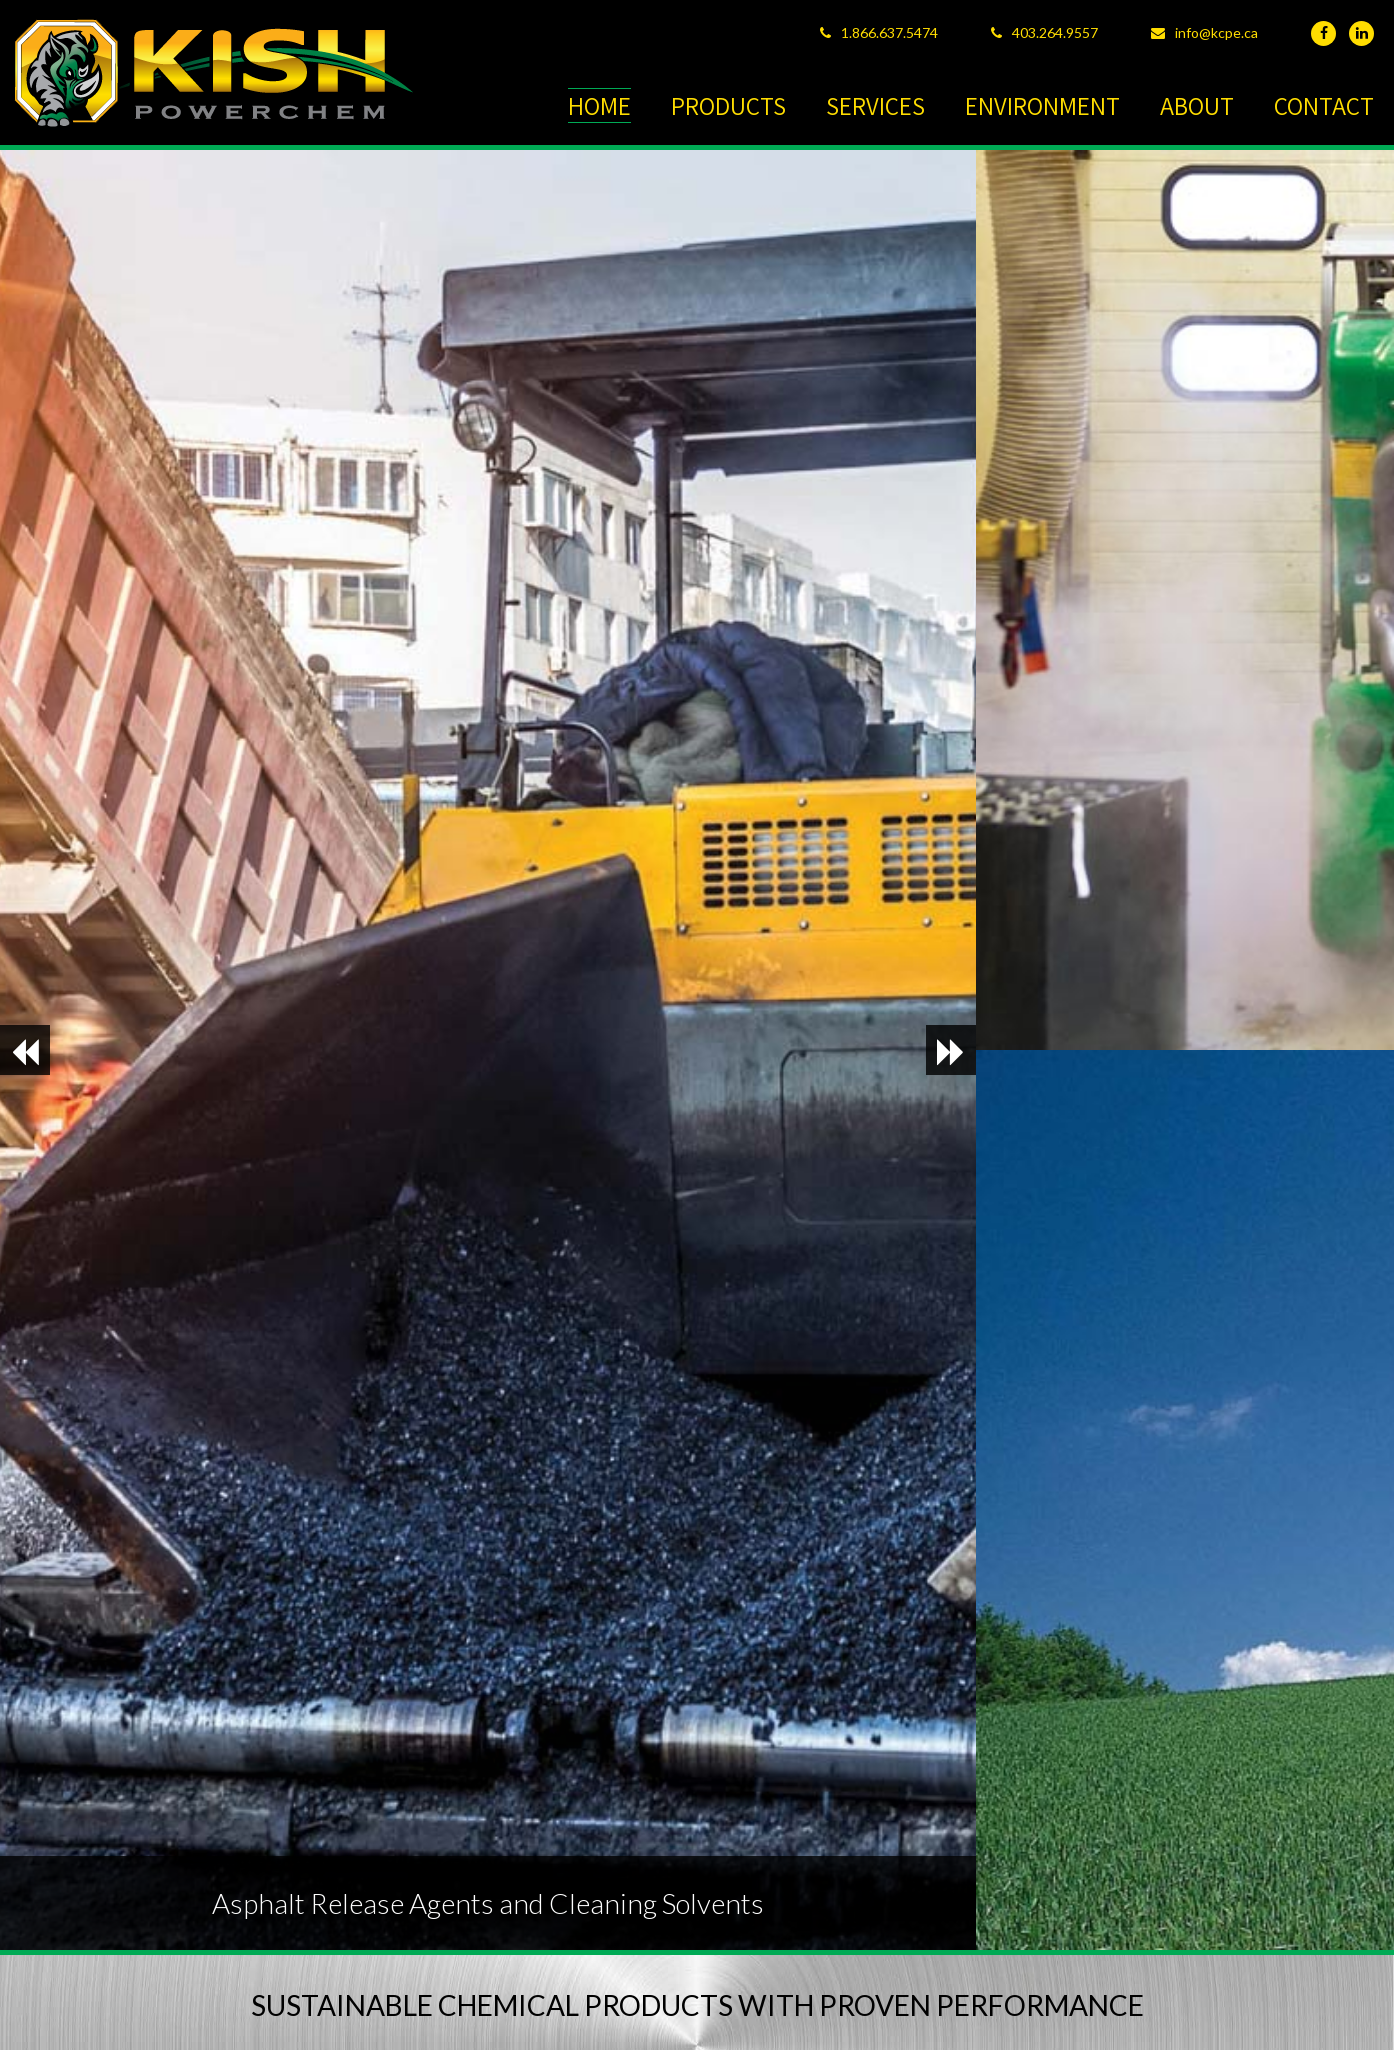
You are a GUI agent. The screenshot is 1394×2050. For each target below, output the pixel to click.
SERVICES (875, 105)
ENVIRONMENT (1042, 105)
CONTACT (1324, 105)
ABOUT (1197, 105)
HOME (599, 105)
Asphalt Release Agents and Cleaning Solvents (488, 1903)
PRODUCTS (728, 105)
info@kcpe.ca (1216, 32)
